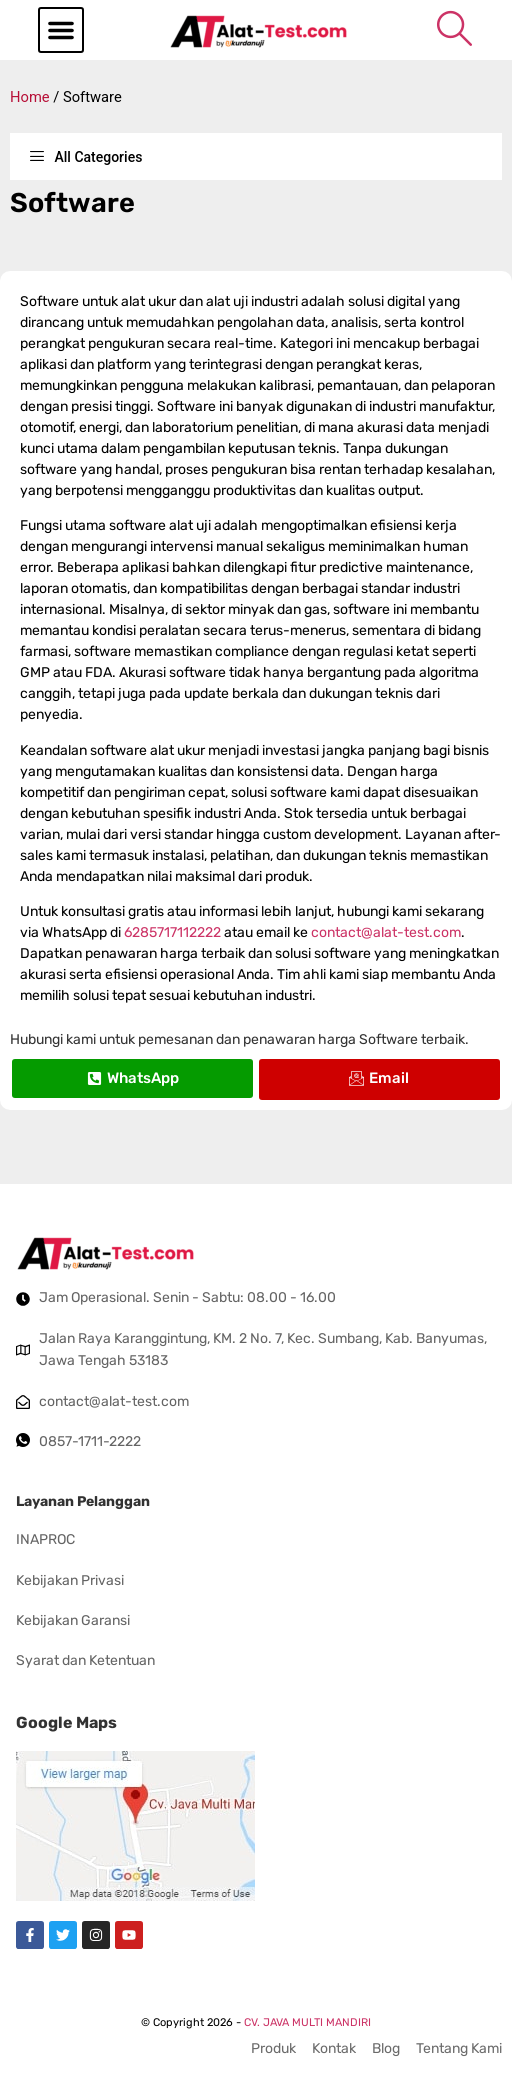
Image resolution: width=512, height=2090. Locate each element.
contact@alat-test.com (386, 932)
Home (30, 97)
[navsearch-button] (454, 28)
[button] (61, 30)
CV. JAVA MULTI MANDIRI (307, 2022)
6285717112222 (172, 932)
